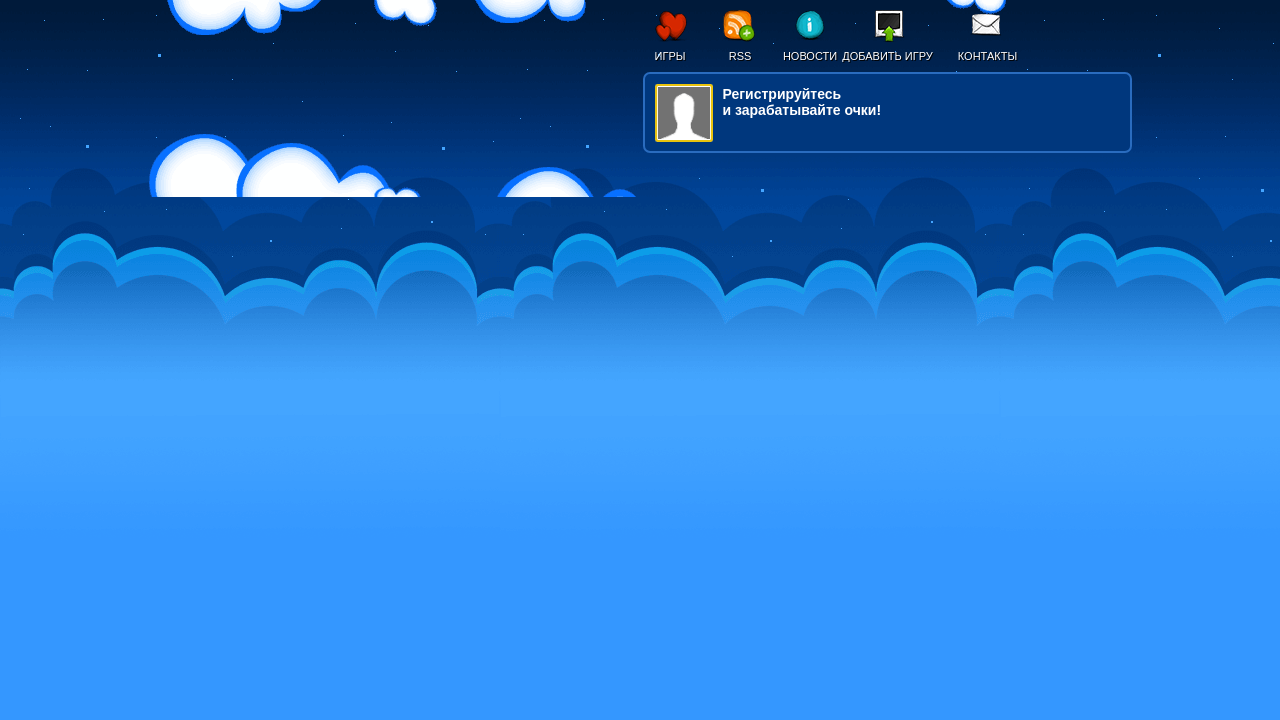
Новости (810, 56)
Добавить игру (887, 56)
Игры (670, 56)
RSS (740, 56)
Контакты (987, 56)
